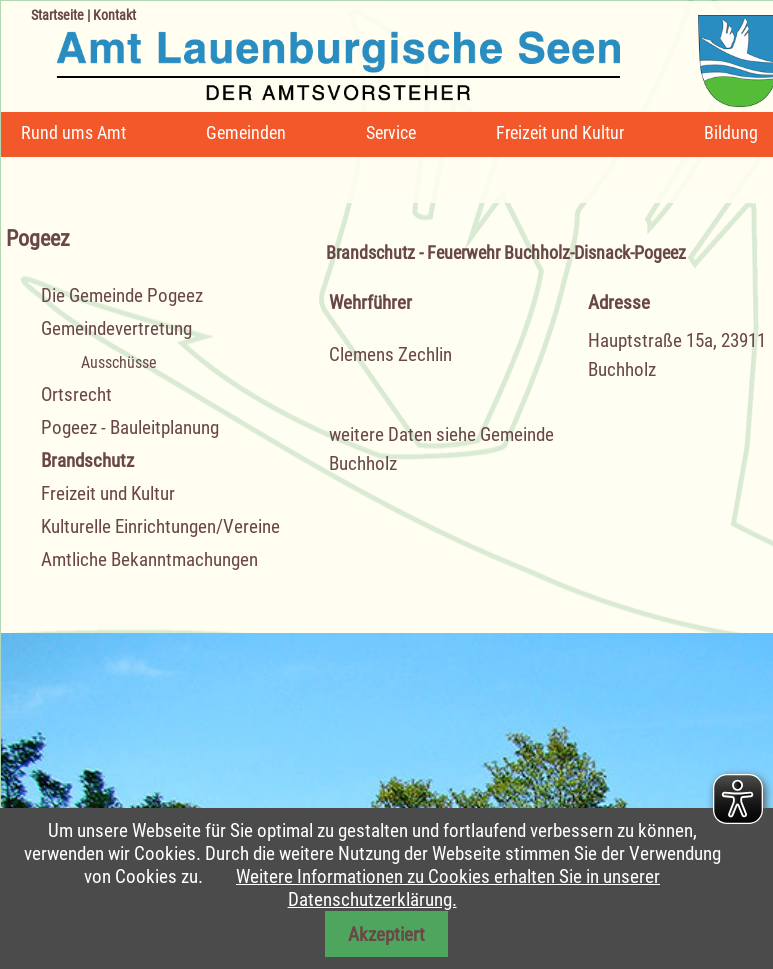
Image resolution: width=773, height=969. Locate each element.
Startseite (57, 15)
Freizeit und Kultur (560, 132)
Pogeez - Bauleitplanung (130, 427)
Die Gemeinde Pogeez (122, 295)
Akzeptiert (386, 934)
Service (391, 132)
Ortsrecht (76, 394)
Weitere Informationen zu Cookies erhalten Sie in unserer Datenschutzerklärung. (448, 888)
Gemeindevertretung (116, 328)
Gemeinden (246, 132)
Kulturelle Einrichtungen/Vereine (160, 526)
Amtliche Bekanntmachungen (149, 559)
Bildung (731, 132)
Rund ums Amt (73, 132)
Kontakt (114, 15)
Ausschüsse (119, 362)
